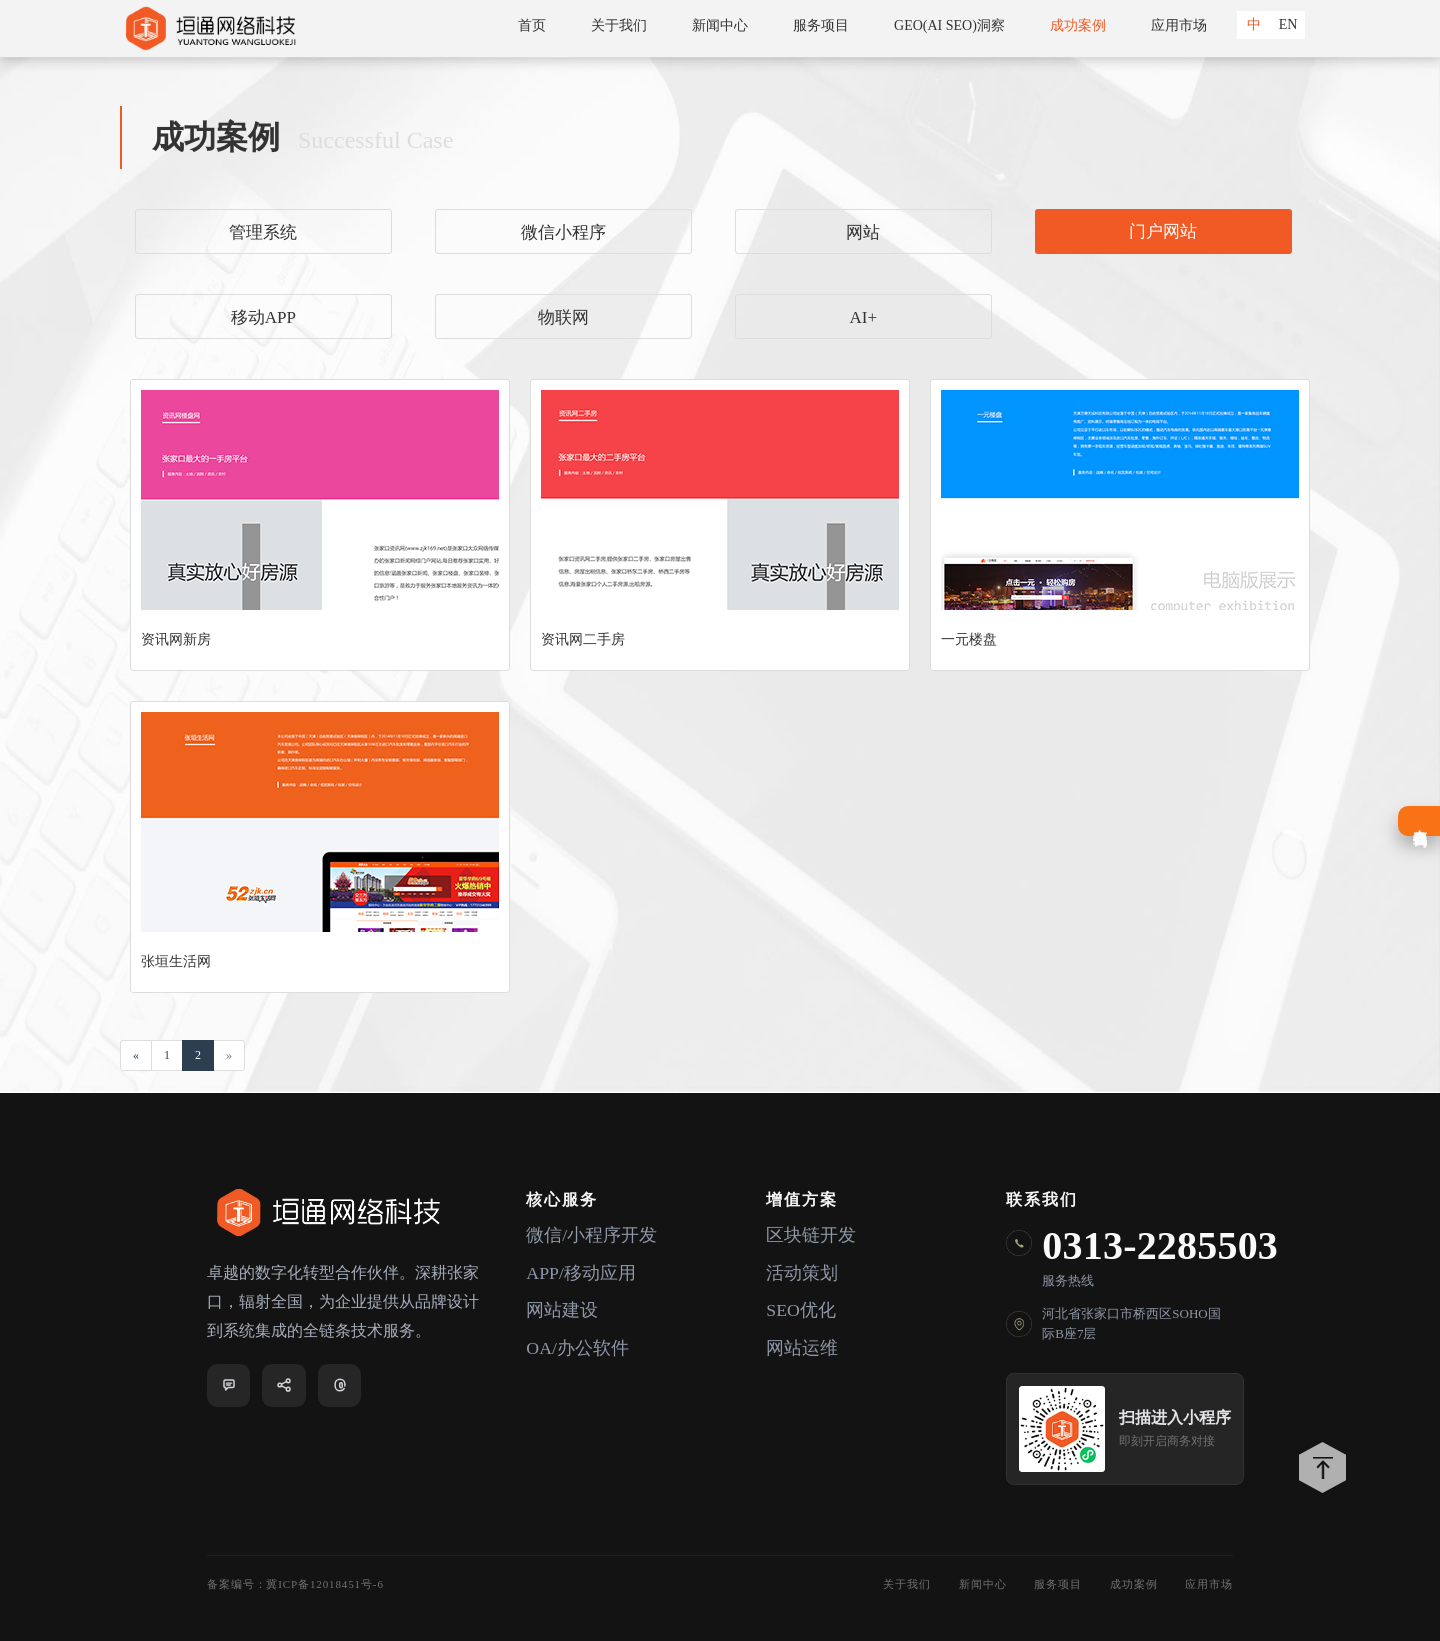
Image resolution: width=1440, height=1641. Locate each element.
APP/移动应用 (581, 1274)
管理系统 (263, 232)
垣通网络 (210, 28)
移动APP (263, 317)
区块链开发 (811, 1236)
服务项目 (821, 25)
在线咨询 (1419, 821)
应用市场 (1179, 25)
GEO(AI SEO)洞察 (949, 25)
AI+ (863, 317)
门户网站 (1163, 231)
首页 (532, 25)
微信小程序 (563, 232)
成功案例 (1078, 25)
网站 (863, 232)
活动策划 (802, 1274)
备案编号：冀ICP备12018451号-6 (295, 1584)
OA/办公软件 (577, 1350)
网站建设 (562, 1312)
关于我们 (619, 25)
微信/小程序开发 (591, 1236)
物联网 (563, 317)
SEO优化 (801, 1312)
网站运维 (802, 1350)
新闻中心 (720, 25)
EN (1288, 24)
